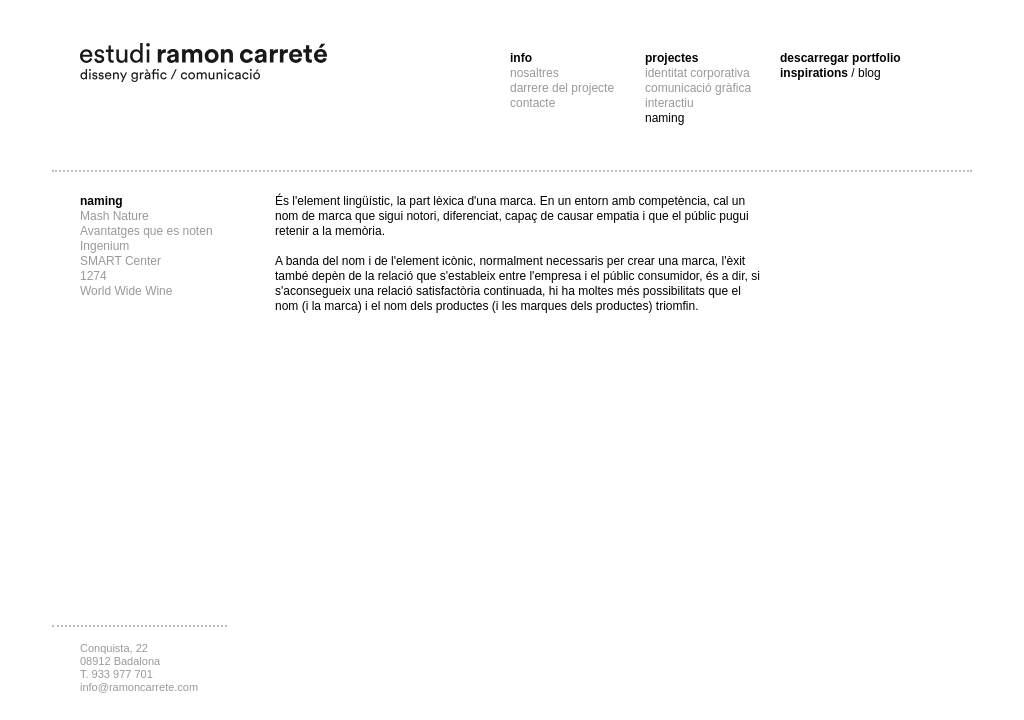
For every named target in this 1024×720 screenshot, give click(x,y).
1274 (93, 276)
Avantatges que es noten (146, 231)
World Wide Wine (126, 291)
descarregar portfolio (840, 58)
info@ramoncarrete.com (139, 687)
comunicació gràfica (698, 88)
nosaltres (534, 73)
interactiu (669, 103)
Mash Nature (114, 216)
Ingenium (104, 246)
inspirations (830, 73)
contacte (532, 103)
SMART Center (120, 261)
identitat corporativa (697, 73)
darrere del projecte (562, 88)
